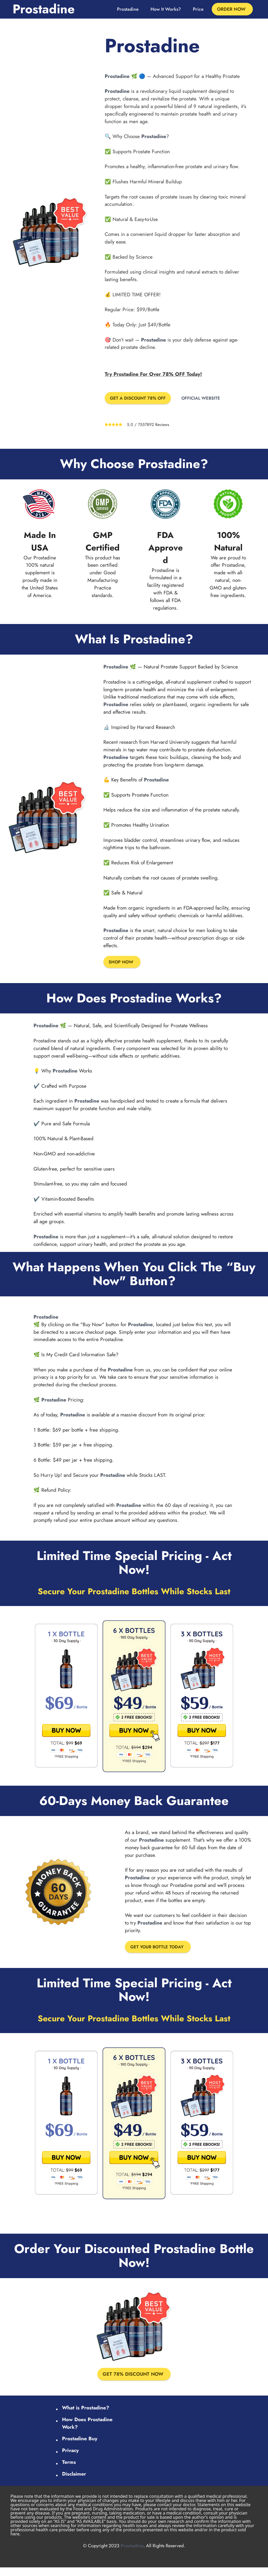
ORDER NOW (231, 9)
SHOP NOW (123, 963)
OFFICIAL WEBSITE (213, 398)
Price (198, 9)
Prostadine (44, 9)
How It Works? (165, 9)
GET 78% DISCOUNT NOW (133, 2380)
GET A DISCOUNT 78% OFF (142, 398)
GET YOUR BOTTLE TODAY (161, 1949)
